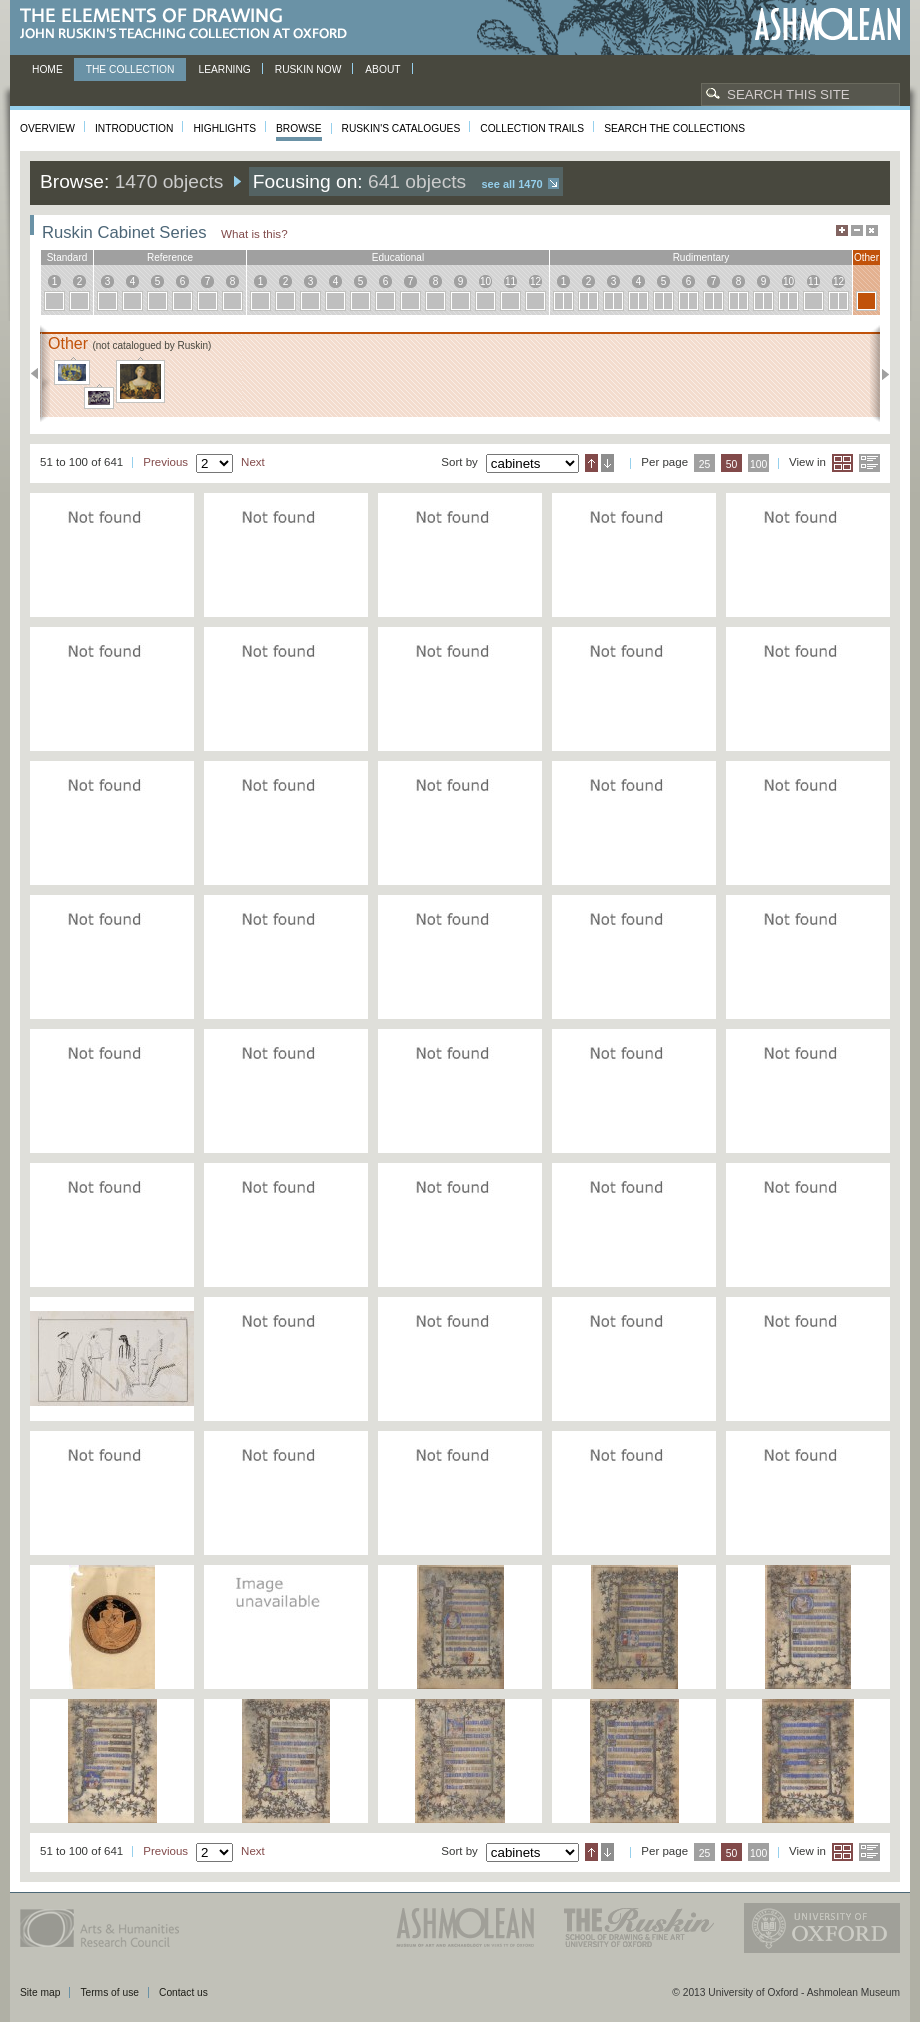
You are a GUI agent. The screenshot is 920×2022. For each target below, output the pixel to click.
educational (398, 257)
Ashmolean (827, 24)
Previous (40, 374)
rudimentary (701, 257)
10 (485, 281)
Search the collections (674, 128)
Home (47, 69)
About (382, 69)
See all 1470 (512, 184)
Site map (40, 1992)
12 (535, 281)
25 (705, 464)
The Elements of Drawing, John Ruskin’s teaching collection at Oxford (189, 24)
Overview (47, 128)
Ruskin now (308, 69)
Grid (842, 463)
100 (758, 464)
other (866, 257)
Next (879, 374)
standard (67, 257)
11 (510, 281)
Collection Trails (532, 128)
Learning (224, 69)
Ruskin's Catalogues (401, 128)
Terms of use (109, 1992)
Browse (299, 128)
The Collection (130, 69)
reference (170, 257)
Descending (607, 463)
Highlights (224, 128)
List (869, 463)
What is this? (254, 233)
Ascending (591, 463)
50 (732, 464)
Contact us (183, 1992)
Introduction (134, 128)
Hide (872, 230)
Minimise (857, 230)
